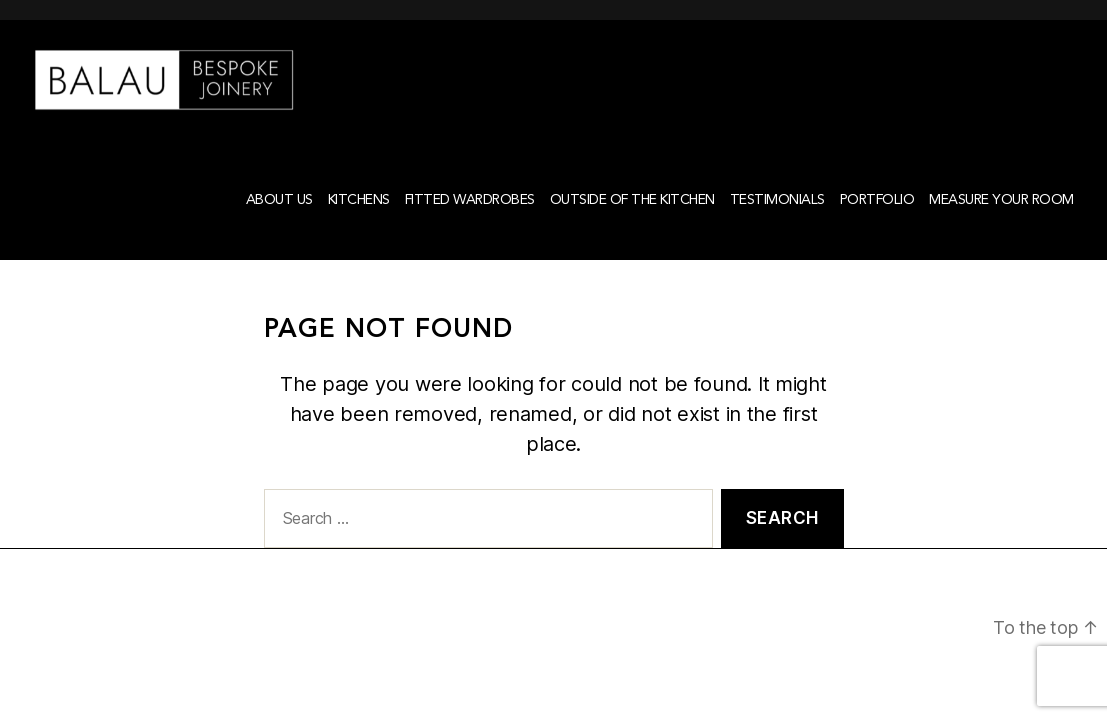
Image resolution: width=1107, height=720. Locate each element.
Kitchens (359, 226)
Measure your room (1001, 226)
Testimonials (777, 226)
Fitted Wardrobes (470, 226)
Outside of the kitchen (632, 226)
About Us (279, 226)
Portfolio (877, 226)
